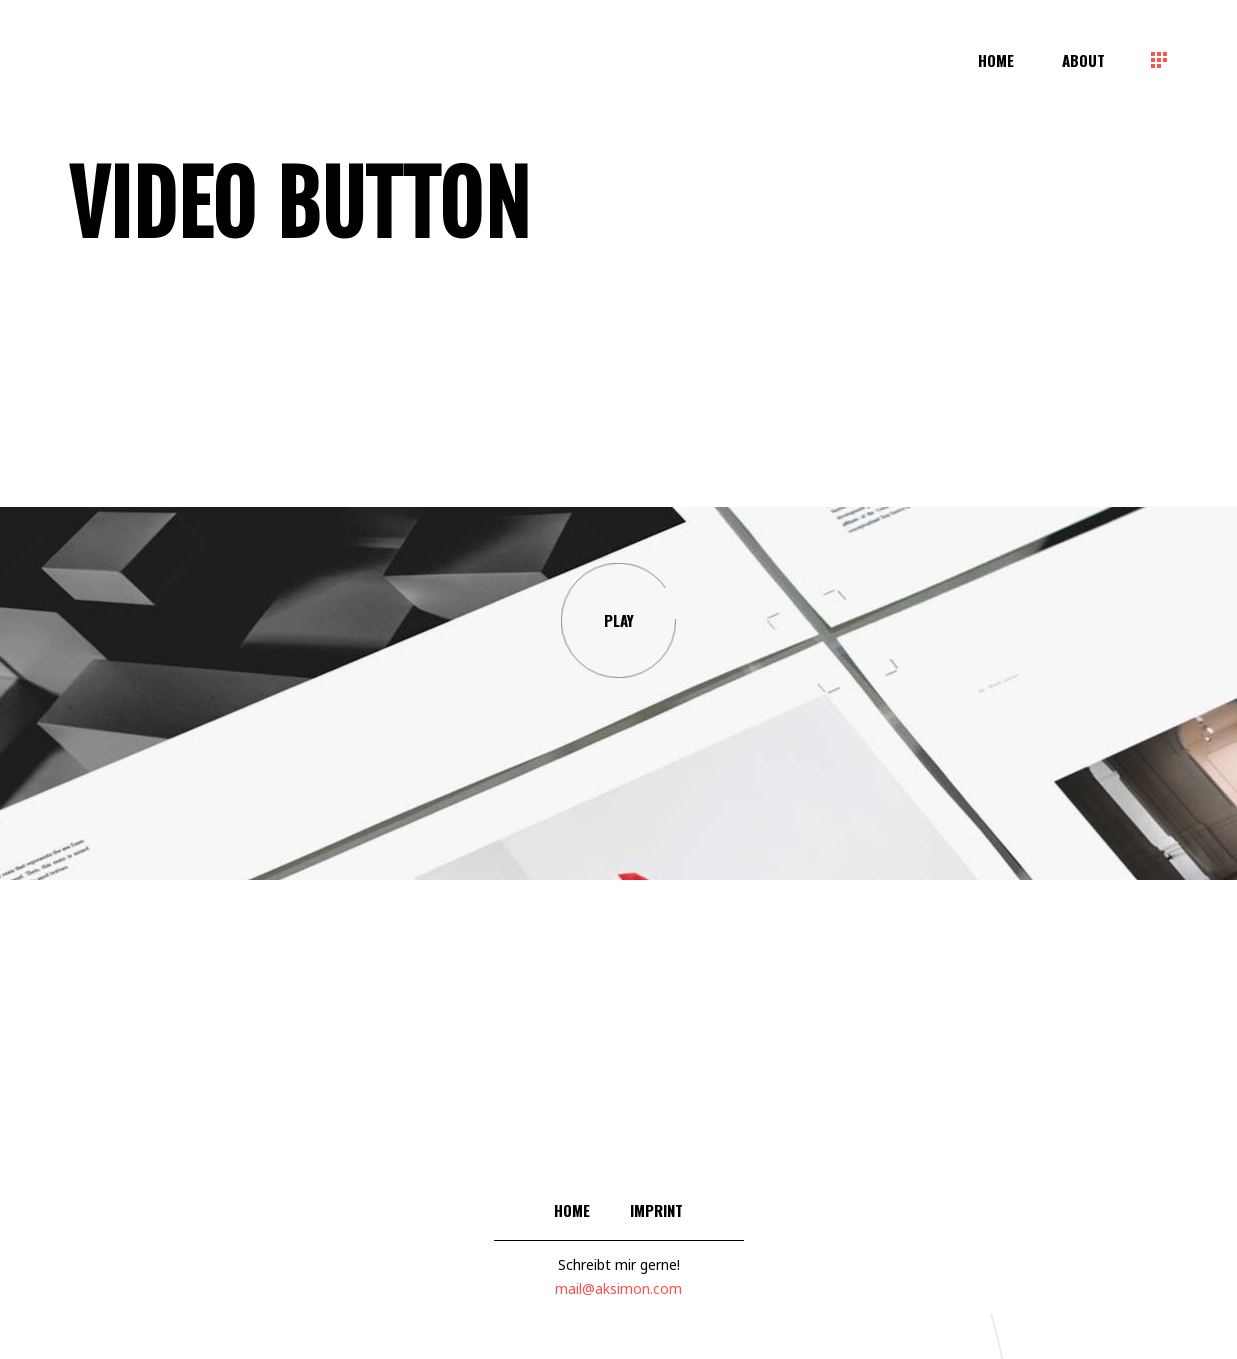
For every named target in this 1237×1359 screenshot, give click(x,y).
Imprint (656, 1210)
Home (572, 1210)
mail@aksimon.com (618, 1288)
